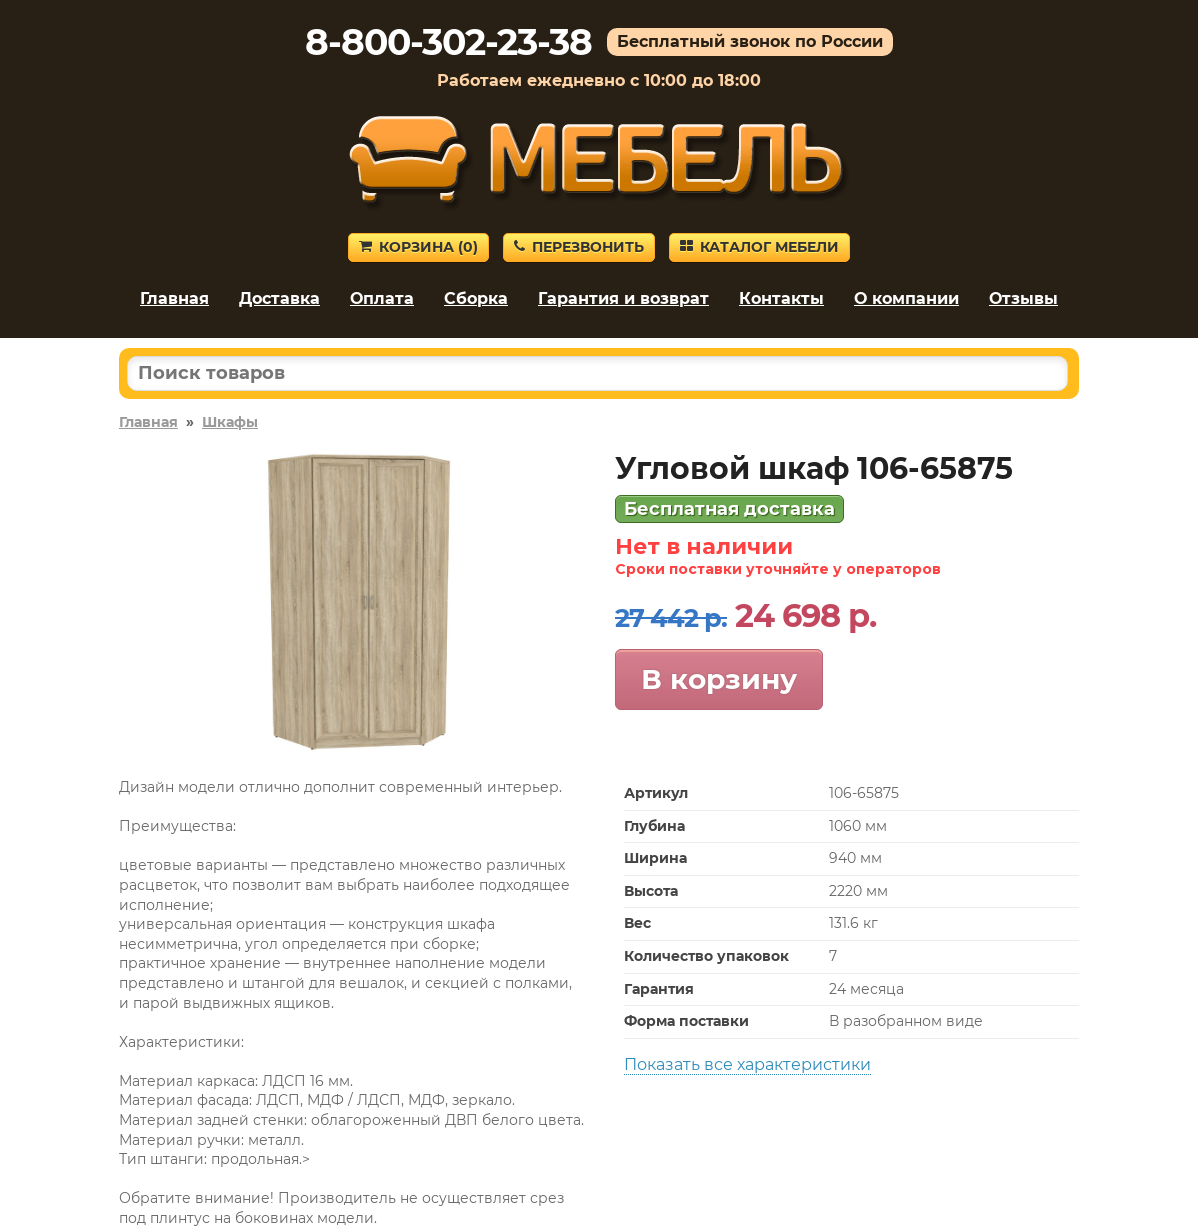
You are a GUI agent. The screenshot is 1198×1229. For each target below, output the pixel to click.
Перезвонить (579, 247)
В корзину (719, 679)
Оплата (382, 298)
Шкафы (230, 422)
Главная (174, 298)
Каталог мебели (759, 247)
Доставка (279, 298)
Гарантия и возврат (623, 298)
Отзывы (1023, 298)
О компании (906, 298)
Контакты (781, 298)
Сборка (476, 298)
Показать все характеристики (747, 1064)
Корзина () (418, 247)
